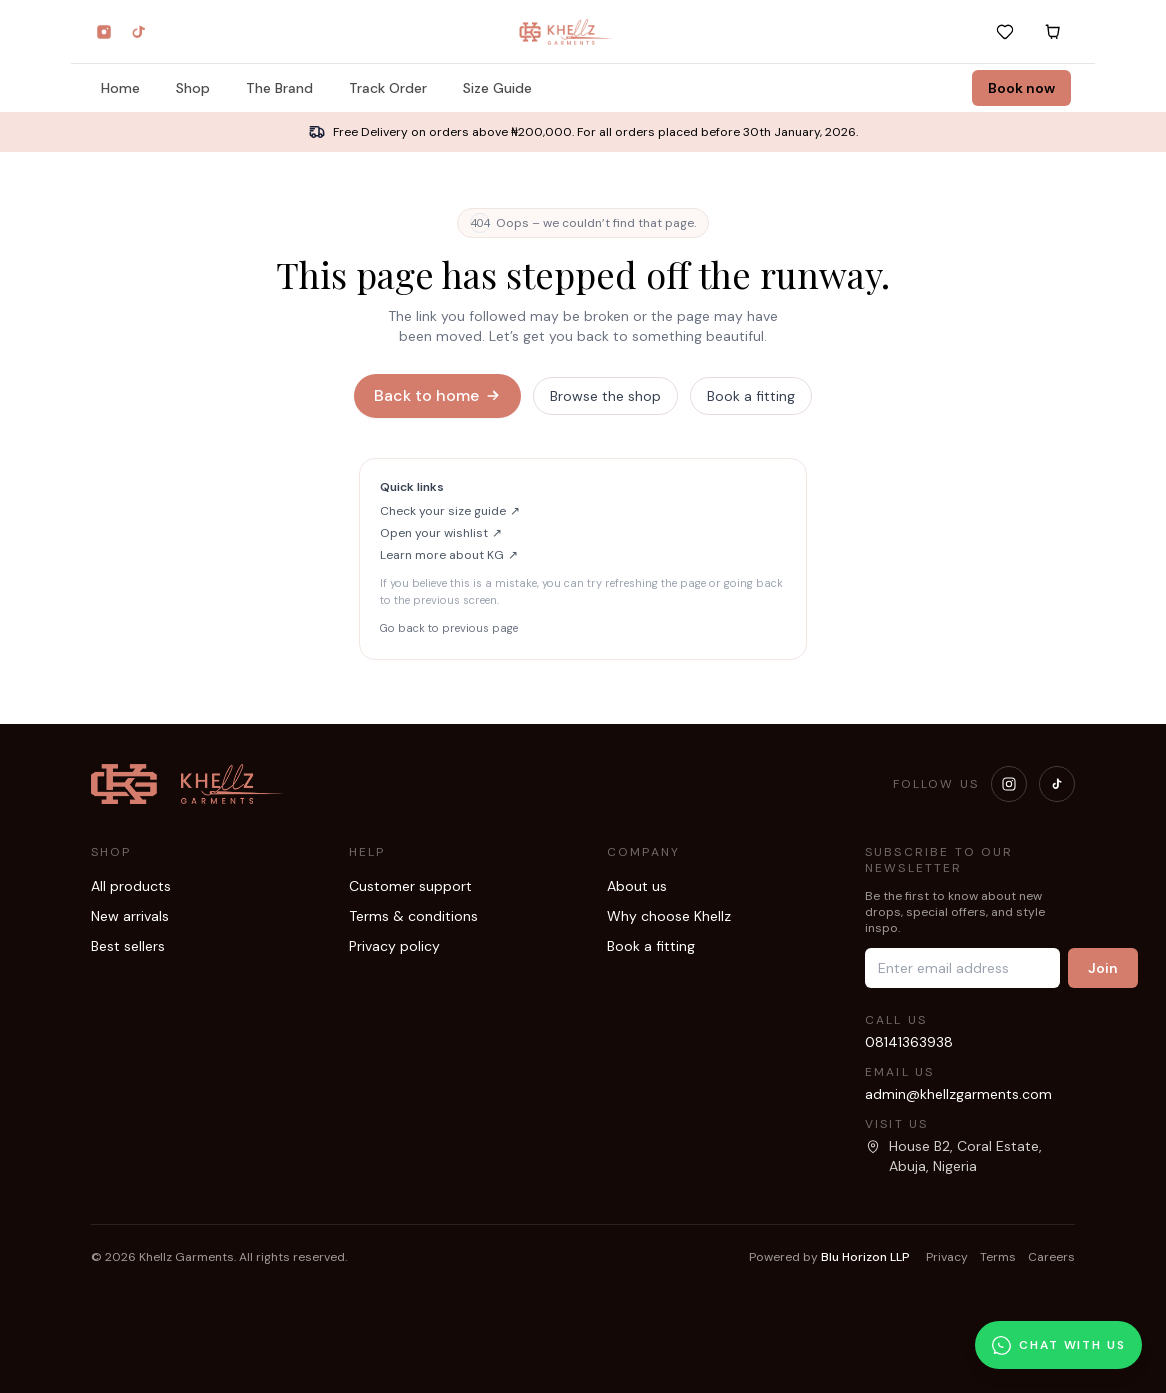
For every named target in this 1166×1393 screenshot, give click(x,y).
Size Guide (497, 90)
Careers (1051, 1257)
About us (637, 886)
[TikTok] (138, 32)
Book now (1021, 88)
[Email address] (962, 968)
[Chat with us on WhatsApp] (1058, 1345)
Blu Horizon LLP (865, 1257)
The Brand (279, 90)
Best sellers (128, 946)
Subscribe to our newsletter (939, 860)
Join (1103, 968)
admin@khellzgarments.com (958, 1094)
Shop (193, 90)
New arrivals (130, 916)
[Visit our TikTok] (1057, 784)
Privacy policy (394, 946)
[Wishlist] (1005, 32)
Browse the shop (605, 396)
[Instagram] (104, 32)
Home (120, 90)
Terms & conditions (413, 916)
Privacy (947, 1257)
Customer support (410, 886)
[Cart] (1053, 32)
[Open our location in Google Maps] (970, 1156)
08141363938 (909, 1042)
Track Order (388, 90)
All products (131, 886)
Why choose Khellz (669, 916)
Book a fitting (751, 396)
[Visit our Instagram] (1009, 784)
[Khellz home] (567, 32)
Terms (998, 1257)
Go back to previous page (449, 628)
